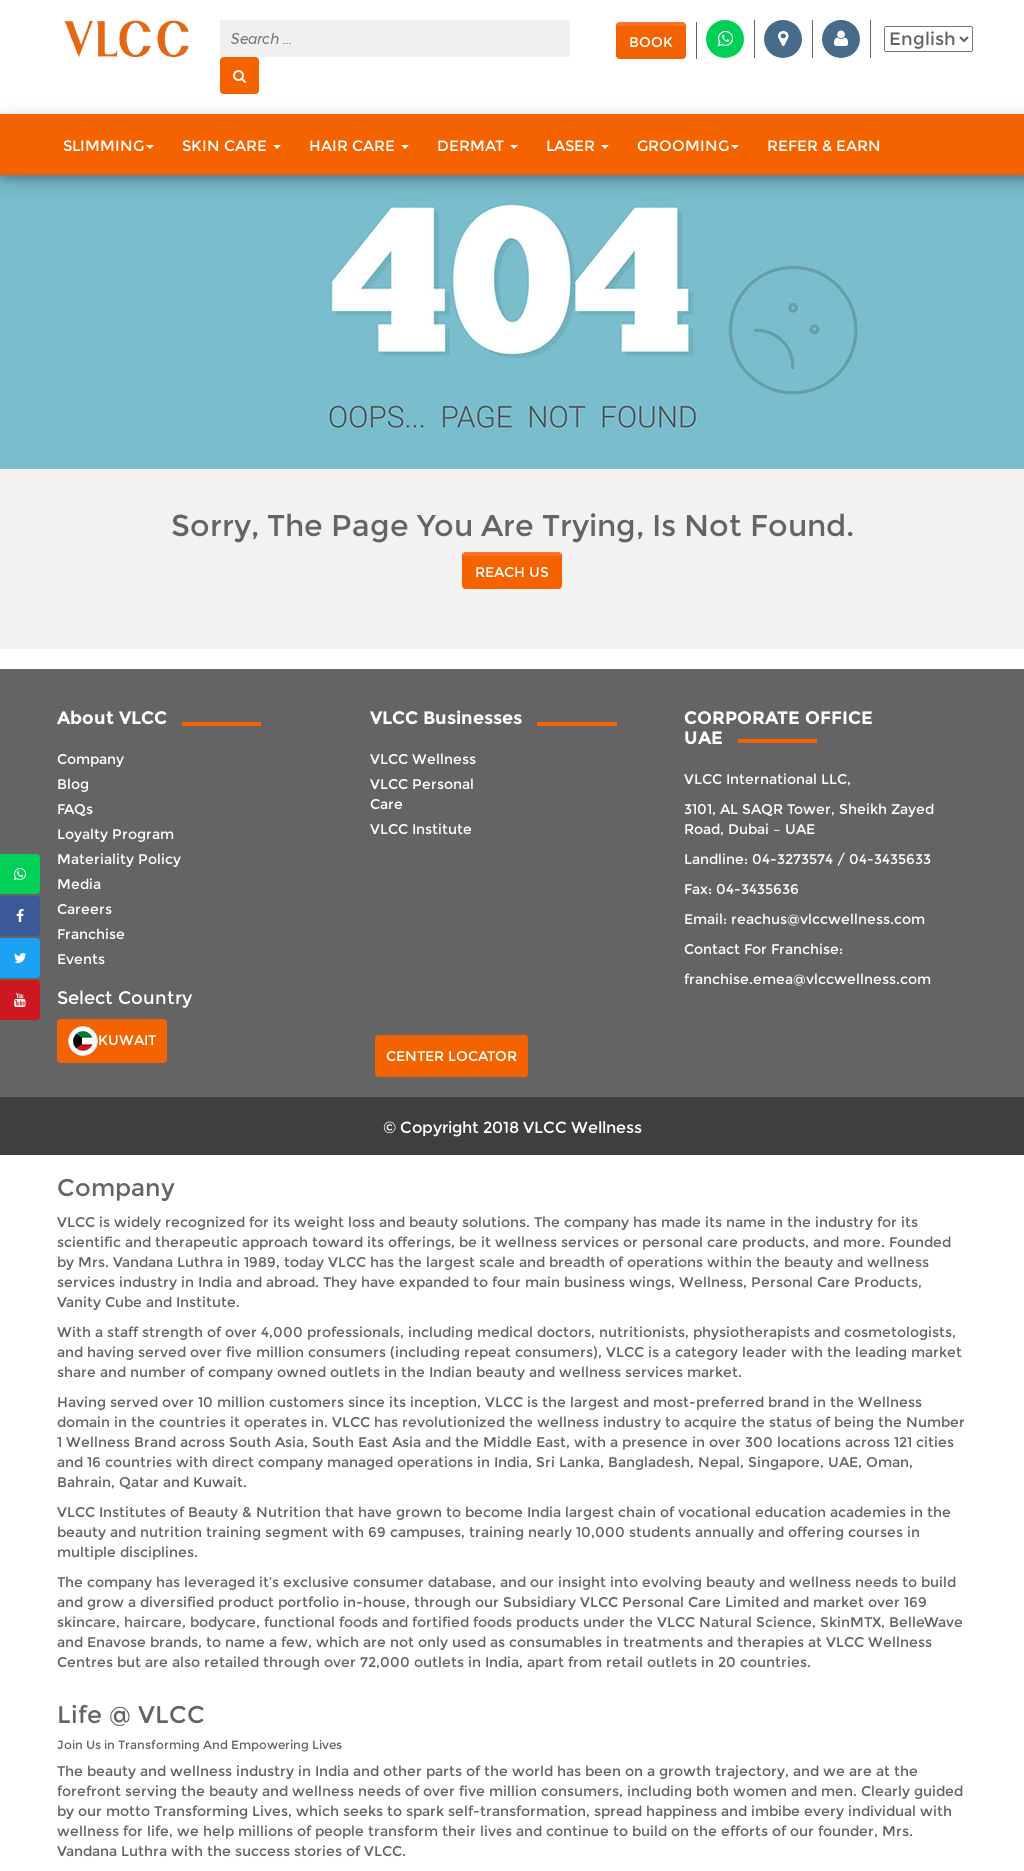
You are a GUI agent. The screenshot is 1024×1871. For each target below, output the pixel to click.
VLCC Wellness (423, 759)
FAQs (75, 809)
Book (651, 42)
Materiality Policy (119, 859)
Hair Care (359, 145)
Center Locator (451, 1056)
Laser (577, 145)
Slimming (108, 145)
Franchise (91, 934)
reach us (512, 572)
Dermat (477, 145)
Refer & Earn (824, 145)
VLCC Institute (421, 829)
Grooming (688, 145)
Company (90, 759)
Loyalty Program (115, 834)
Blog (73, 784)
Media (79, 884)
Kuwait (112, 1041)
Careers (84, 909)
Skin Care (231, 145)
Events (81, 959)
